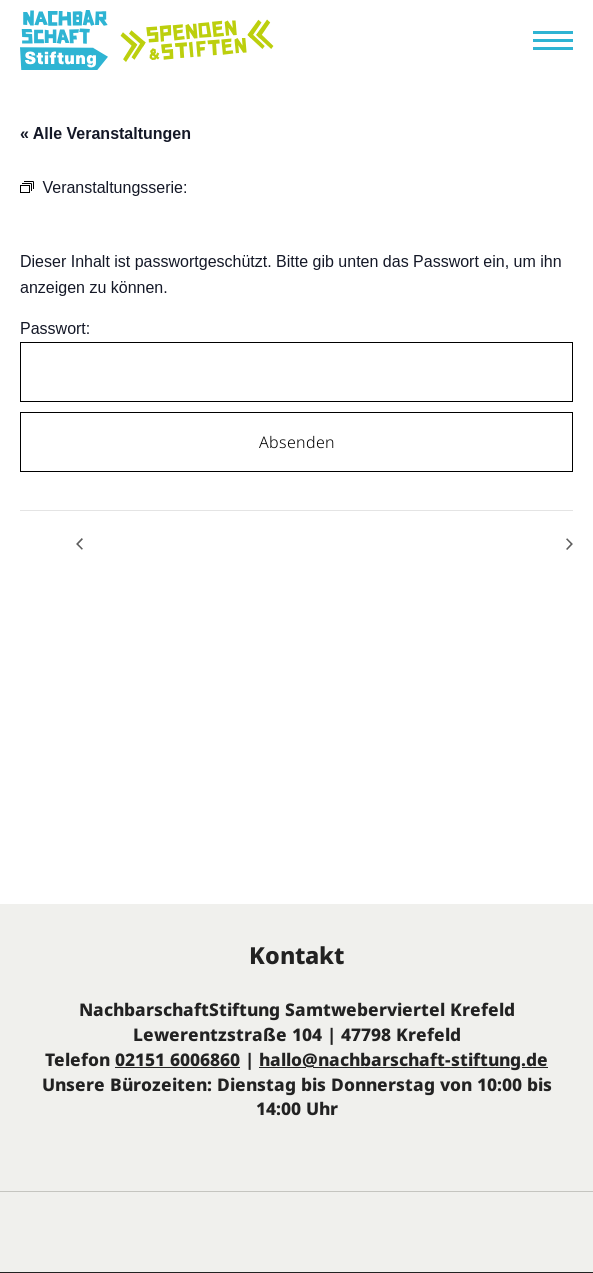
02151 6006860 (177, 1059)
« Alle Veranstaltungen (105, 133)
